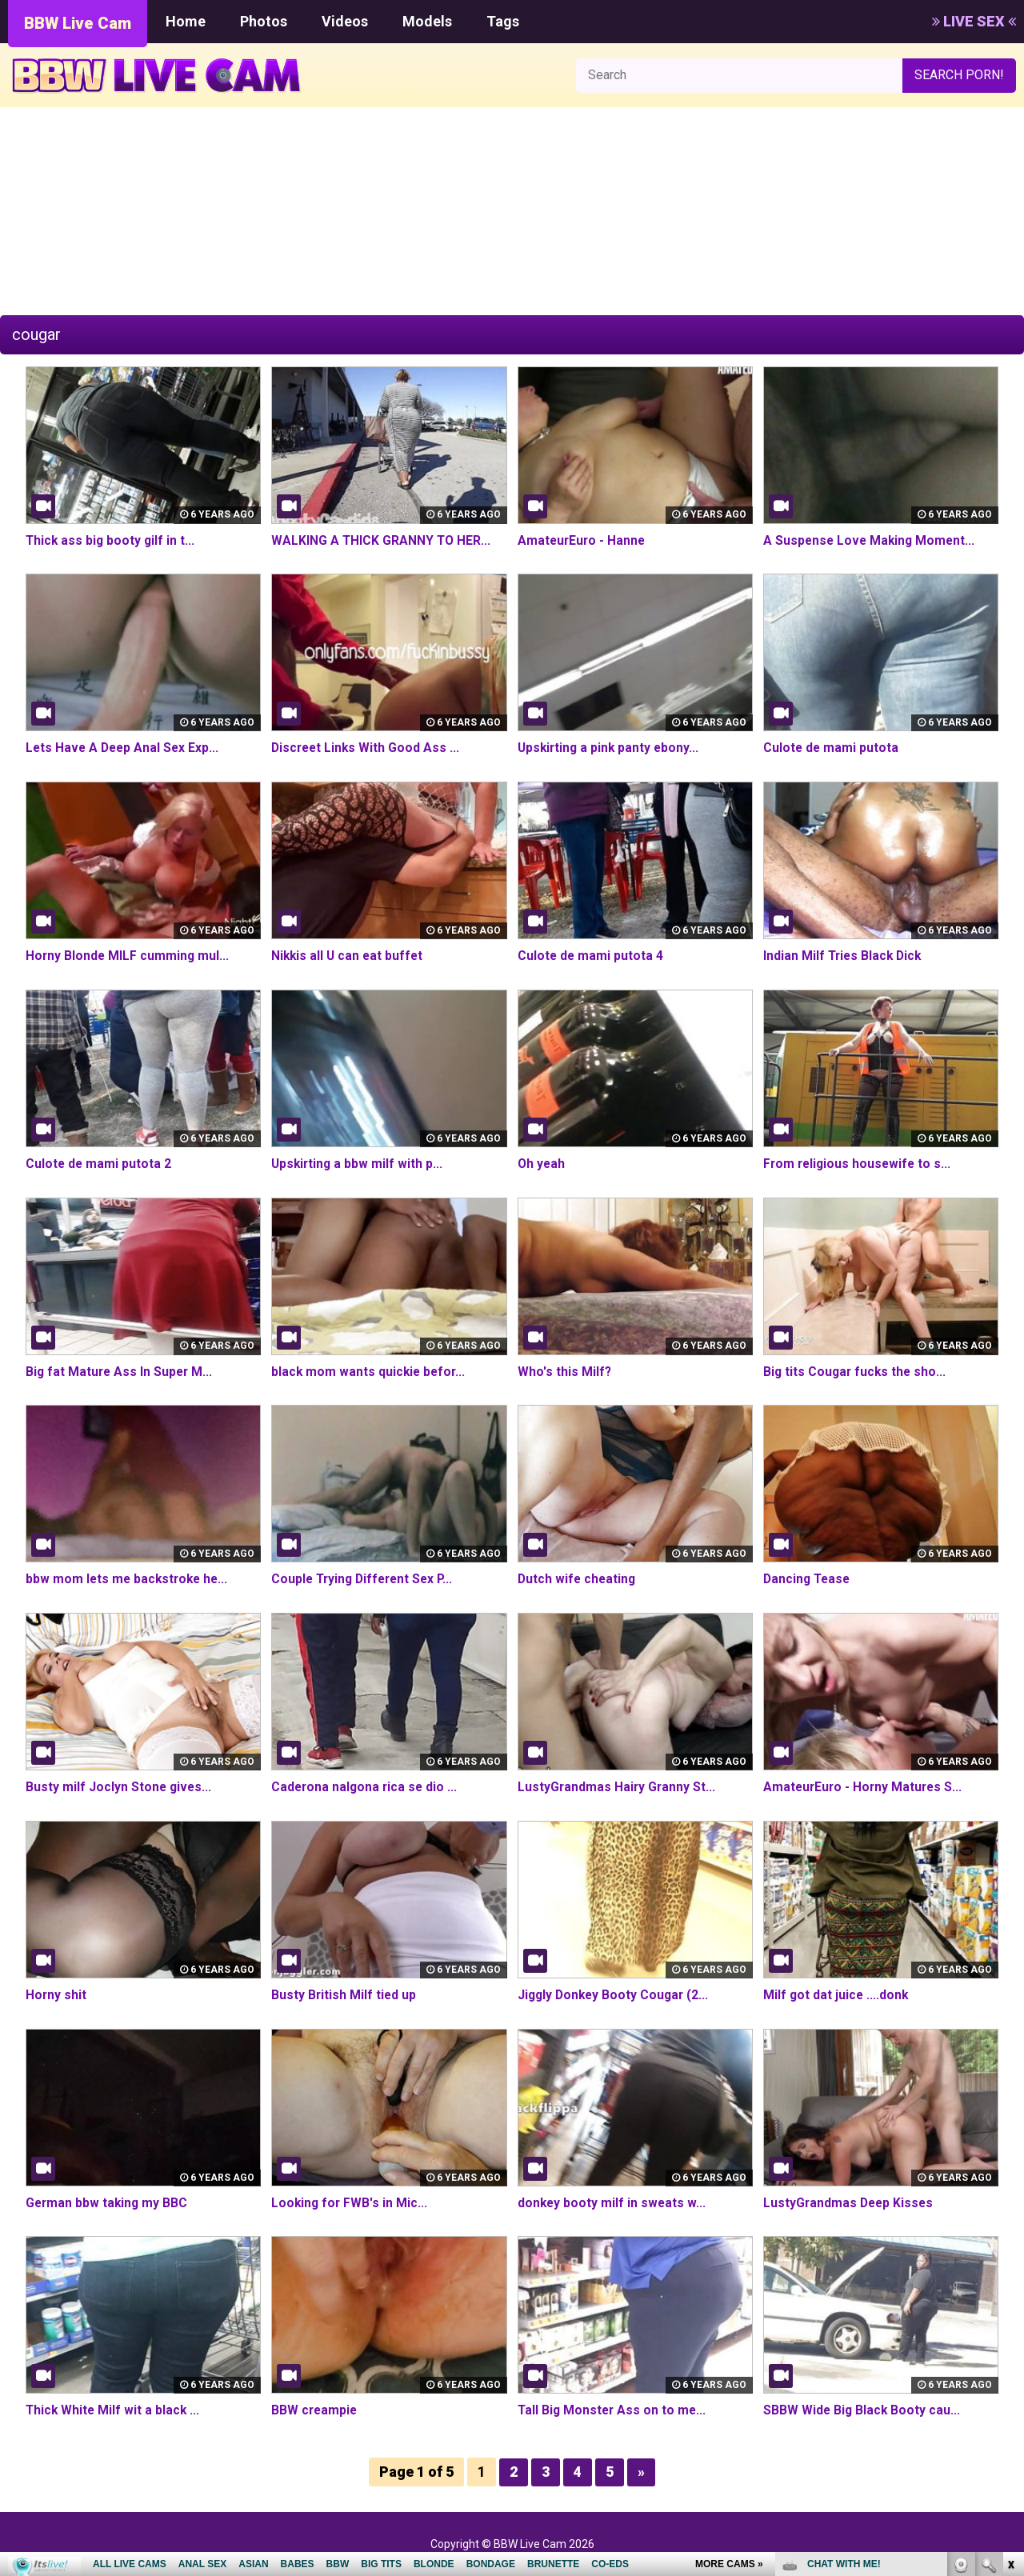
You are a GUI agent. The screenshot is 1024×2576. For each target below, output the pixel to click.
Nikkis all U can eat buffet (348, 955)
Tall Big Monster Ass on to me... (614, 2410)
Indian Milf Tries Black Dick (844, 955)
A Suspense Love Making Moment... (871, 540)
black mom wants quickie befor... (370, 1371)
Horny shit (56, 1994)
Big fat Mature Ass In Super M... (121, 1371)
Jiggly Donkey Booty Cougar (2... (616, 1994)
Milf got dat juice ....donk (836, 1994)
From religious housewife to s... (859, 1163)
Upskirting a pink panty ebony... (610, 747)
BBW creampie (315, 2410)
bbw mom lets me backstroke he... (129, 1578)
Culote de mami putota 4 (591, 955)
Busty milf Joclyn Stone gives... (120, 1786)
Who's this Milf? (565, 1371)
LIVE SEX (974, 21)
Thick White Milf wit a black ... (114, 2410)
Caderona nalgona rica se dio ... (366, 1786)
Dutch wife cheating (578, 1578)
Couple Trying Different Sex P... (365, 1578)
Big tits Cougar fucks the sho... (856, 1371)
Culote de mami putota (831, 747)
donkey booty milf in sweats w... (613, 2202)
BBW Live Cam (77, 23)
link (1010, 2326)
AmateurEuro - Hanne (583, 540)
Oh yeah (542, 1163)
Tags (502, 21)
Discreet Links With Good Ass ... (367, 747)
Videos (345, 21)
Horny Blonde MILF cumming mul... (128, 955)
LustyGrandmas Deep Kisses (850, 2202)
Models (427, 21)
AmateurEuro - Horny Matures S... (864, 1786)
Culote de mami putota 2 (99, 1163)
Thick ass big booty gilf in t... (112, 540)
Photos (263, 21)
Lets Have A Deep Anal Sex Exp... (124, 747)
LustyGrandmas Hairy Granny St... (618, 1786)
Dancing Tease (808, 1578)
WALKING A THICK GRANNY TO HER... (382, 540)
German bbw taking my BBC (108, 2202)
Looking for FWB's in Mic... (350, 2202)
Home (186, 21)
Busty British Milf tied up (344, 1994)
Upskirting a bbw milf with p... (358, 1163)
